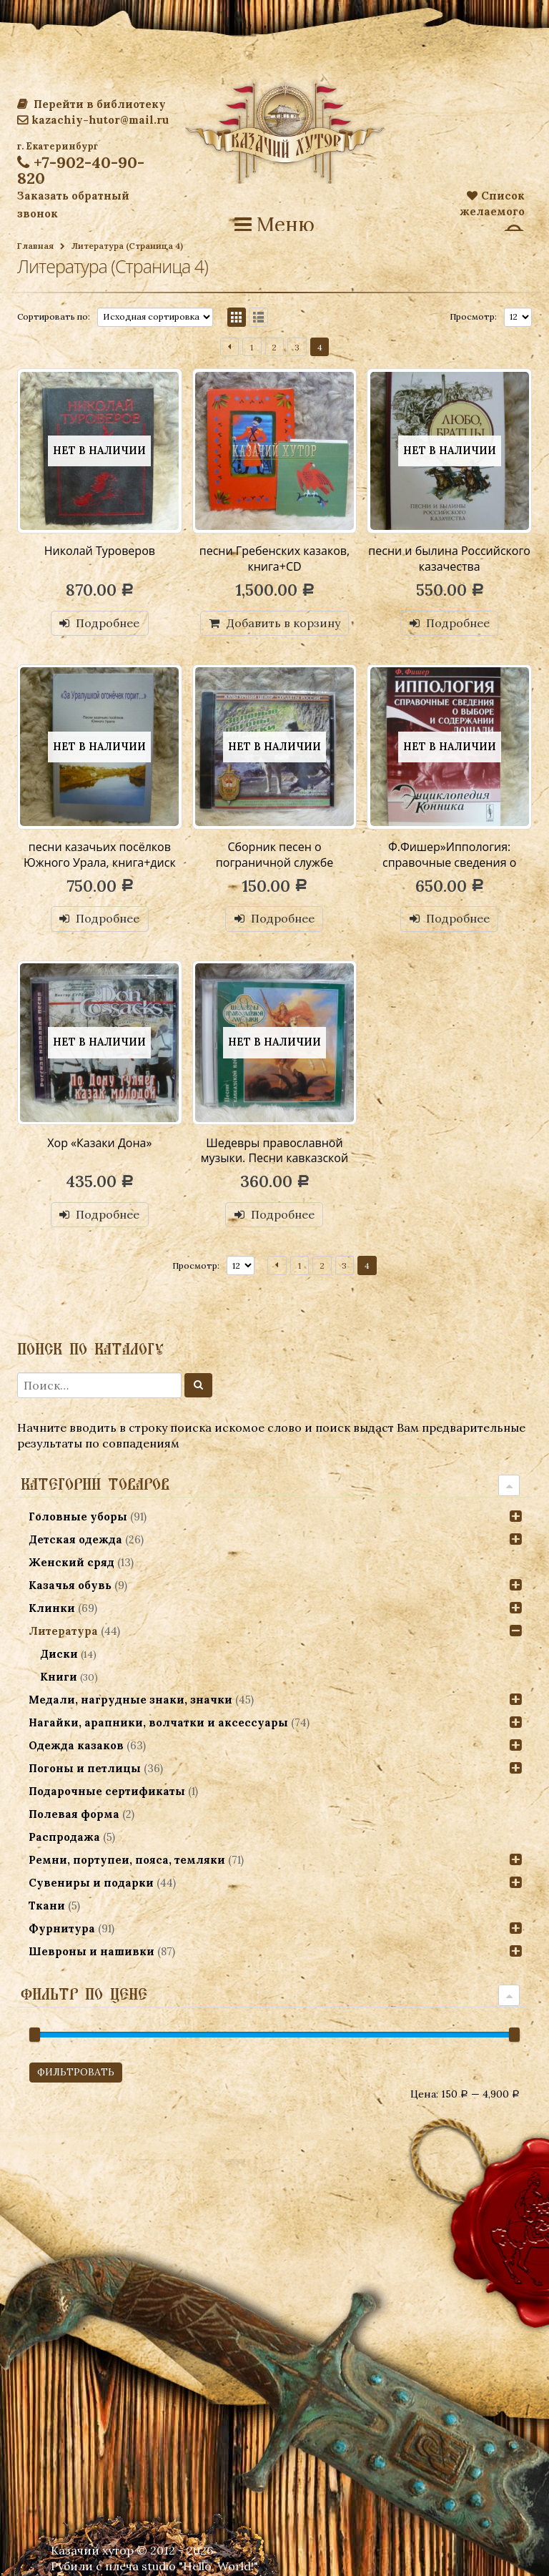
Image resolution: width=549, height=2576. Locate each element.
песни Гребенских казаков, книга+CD (274, 558)
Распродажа (64, 1837)
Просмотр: (473, 316)
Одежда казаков (76, 1745)
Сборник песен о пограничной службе (274, 854)
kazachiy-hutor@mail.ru (93, 120)
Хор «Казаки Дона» (99, 1143)
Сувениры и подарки (91, 1882)
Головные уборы (78, 1516)
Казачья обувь (70, 1585)
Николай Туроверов (99, 551)
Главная (35, 245)
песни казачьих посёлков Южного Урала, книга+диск (100, 854)
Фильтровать (75, 2071)
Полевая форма (74, 1814)
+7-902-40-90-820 (80, 170)
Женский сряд (71, 1562)
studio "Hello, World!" (200, 2566)
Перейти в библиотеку (91, 104)
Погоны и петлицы (85, 1768)
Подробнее (107, 623)
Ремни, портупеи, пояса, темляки (127, 1860)
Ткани (47, 1905)
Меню (274, 224)
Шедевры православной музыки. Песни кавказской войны (274, 1158)
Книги (58, 1676)
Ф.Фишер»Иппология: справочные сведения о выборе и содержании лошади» (449, 870)
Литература (63, 1631)
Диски (59, 1654)
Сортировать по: (53, 316)
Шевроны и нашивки (91, 1951)
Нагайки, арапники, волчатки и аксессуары (158, 1722)
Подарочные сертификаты (107, 1791)
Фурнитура (62, 1928)
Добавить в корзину (283, 623)
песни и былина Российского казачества (449, 558)
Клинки (52, 1608)
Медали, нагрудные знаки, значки (130, 1699)
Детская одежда (75, 1539)
